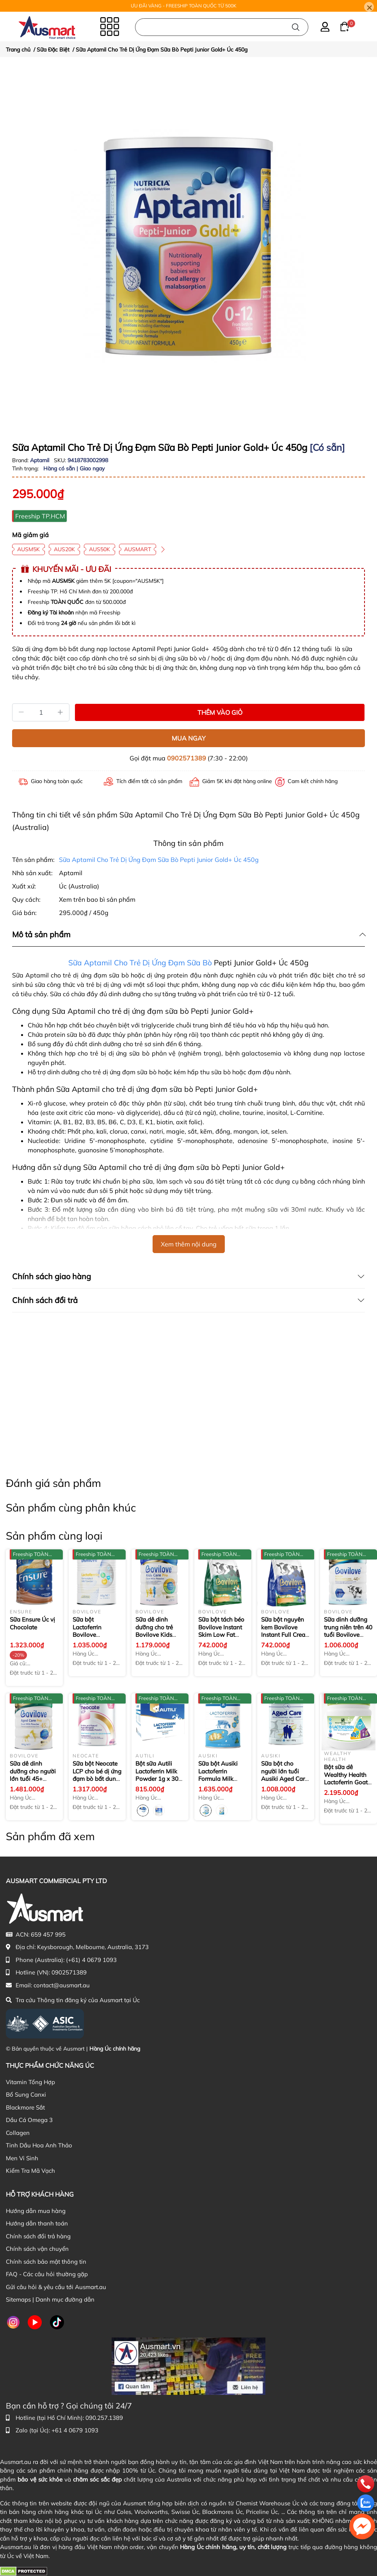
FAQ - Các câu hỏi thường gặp (47, 2274)
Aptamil (40, 460)
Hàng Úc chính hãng (114, 2048)
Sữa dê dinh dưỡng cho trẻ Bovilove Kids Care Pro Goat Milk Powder (154, 1635)
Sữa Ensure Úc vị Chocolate (32, 1623)
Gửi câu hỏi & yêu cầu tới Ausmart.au (56, 2287)
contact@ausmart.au (62, 1985)
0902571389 (186, 758)
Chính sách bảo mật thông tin (46, 2261)
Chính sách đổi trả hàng (38, 2236)
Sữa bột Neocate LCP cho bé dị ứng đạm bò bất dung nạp (97, 1775)
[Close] (369, 7)
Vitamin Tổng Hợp (30, 2082)
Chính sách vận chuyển (37, 2248)
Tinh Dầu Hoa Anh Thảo (39, 2145)
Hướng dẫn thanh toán (37, 2223)
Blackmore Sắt (25, 2107)
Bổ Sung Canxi (26, 2094)
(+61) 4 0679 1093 (91, 1960)
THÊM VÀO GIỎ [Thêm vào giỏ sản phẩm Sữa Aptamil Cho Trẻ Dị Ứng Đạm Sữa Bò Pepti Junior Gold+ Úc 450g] (219, 712)
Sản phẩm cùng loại (54, 1535)
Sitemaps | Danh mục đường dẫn (50, 2299)
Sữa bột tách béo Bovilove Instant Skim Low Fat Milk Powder (221, 1631)
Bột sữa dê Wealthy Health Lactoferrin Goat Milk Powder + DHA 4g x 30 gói (346, 1782)
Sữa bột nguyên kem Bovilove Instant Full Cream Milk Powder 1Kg (285, 1631)
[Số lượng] (41, 712)
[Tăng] (60, 712)
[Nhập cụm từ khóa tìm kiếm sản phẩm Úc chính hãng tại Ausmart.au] (221, 27)
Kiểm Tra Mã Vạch (30, 2170)
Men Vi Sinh (22, 2158)
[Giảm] (21, 712)
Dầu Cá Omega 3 (29, 2120)
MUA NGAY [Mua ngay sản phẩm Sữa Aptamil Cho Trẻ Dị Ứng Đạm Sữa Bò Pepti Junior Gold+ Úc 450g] (189, 738)
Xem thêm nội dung (189, 1244)
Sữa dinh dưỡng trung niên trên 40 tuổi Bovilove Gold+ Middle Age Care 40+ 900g (348, 1635)
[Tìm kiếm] (295, 26)
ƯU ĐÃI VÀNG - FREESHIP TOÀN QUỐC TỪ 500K (184, 6)
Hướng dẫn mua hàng (36, 2211)
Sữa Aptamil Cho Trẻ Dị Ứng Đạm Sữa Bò (140, 962)
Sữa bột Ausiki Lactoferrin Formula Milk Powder (222, 1779)
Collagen (18, 2132)
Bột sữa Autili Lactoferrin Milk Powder (158, 1775)
